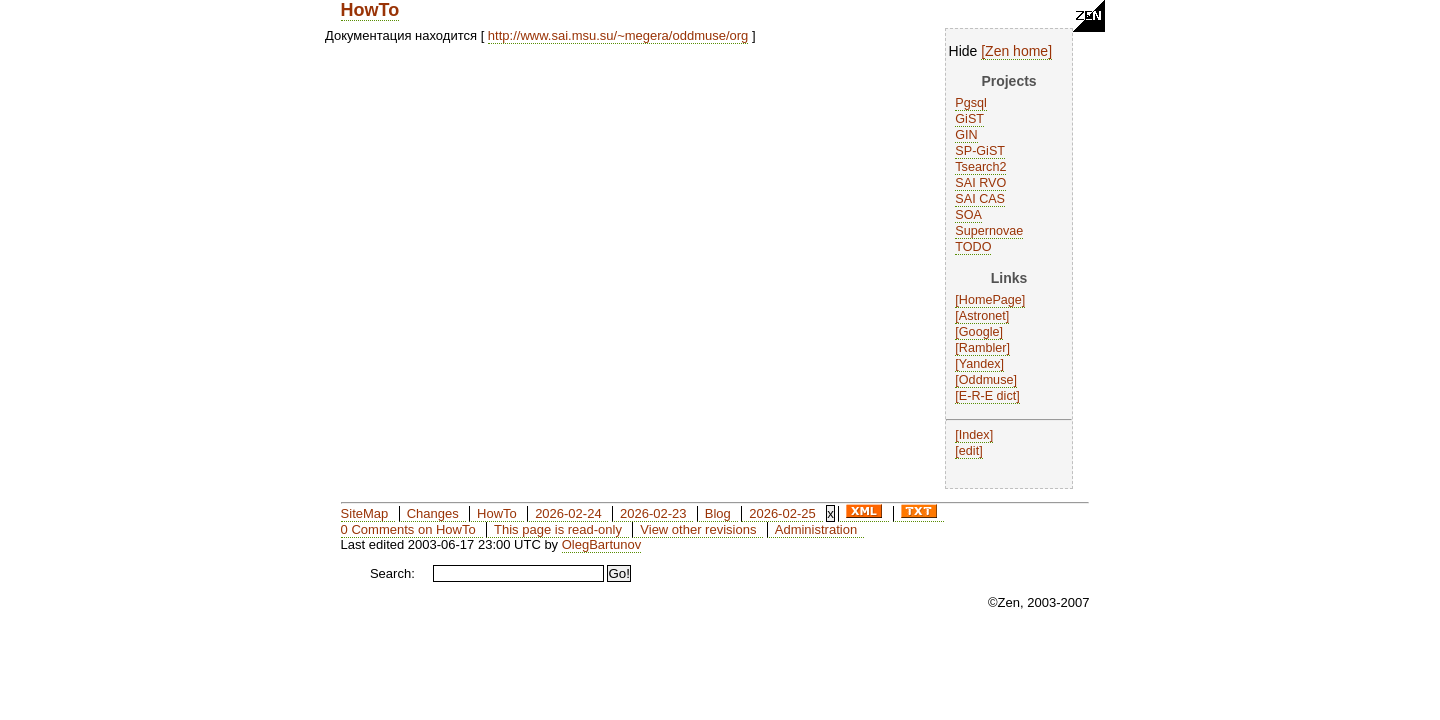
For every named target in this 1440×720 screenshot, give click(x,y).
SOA (968, 215)
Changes (433, 513)
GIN (966, 135)
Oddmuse (986, 380)
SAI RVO (980, 183)
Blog (718, 513)
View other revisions (698, 529)
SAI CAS (980, 199)
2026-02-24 (568, 513)
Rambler (983, 348)
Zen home (1016, 51)
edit (969, 451)
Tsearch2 (980, 167)
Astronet (982, 316)
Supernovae (989, 231)
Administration (816, 529)
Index (974, 435)
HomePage (990, 300)
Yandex (980, 364)
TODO (973, 247)
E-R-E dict (987, 396)
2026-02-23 (653, 513)
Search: (392, 573)
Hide (963, 51)
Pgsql (971, 103)
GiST (969, 119)
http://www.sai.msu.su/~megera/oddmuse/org (618, 35)
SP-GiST (980, 151)
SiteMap (365, 513)
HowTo (370, 10)
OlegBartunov (602, 544)
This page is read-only (558, 529)
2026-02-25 (782, 513)
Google (979, 332)
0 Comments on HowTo (408, 529)
